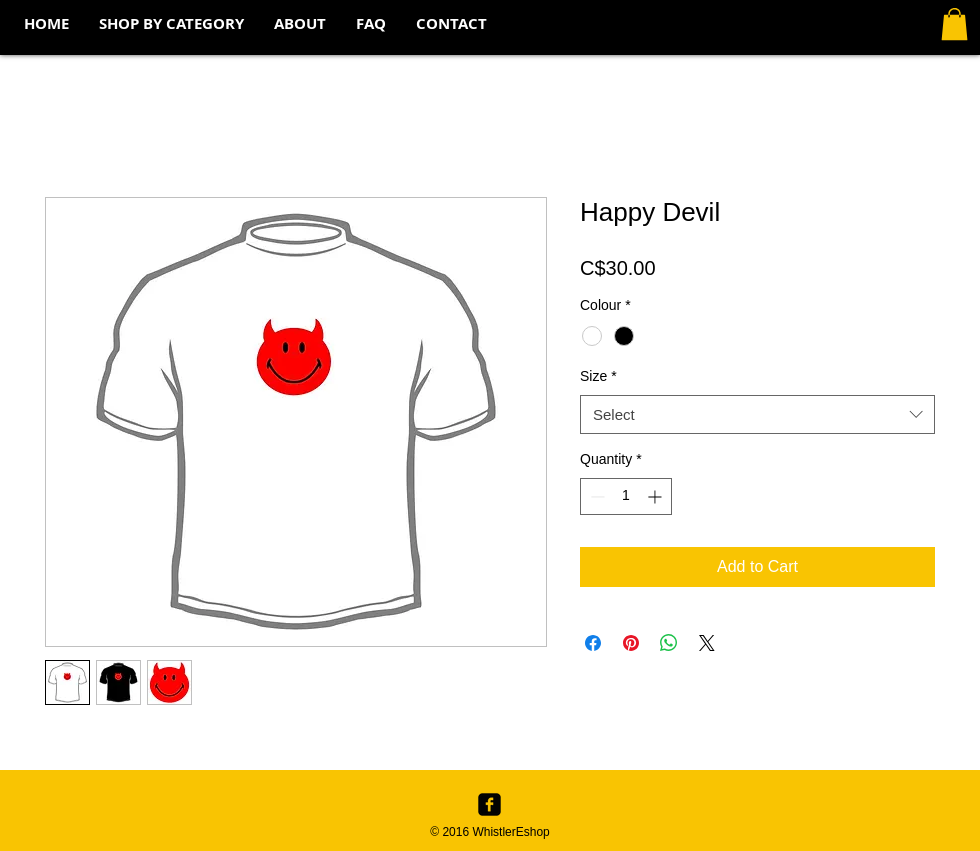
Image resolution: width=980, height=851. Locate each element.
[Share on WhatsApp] (669, 643)
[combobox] (757, 414)
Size (598, 376)
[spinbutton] (626, 496)
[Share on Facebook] (593, 643)
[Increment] (656, 496)
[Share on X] (707, 643)
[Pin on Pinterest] (631, 643)
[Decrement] (595, 496)
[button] (171, 24)
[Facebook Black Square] (489, 804)
